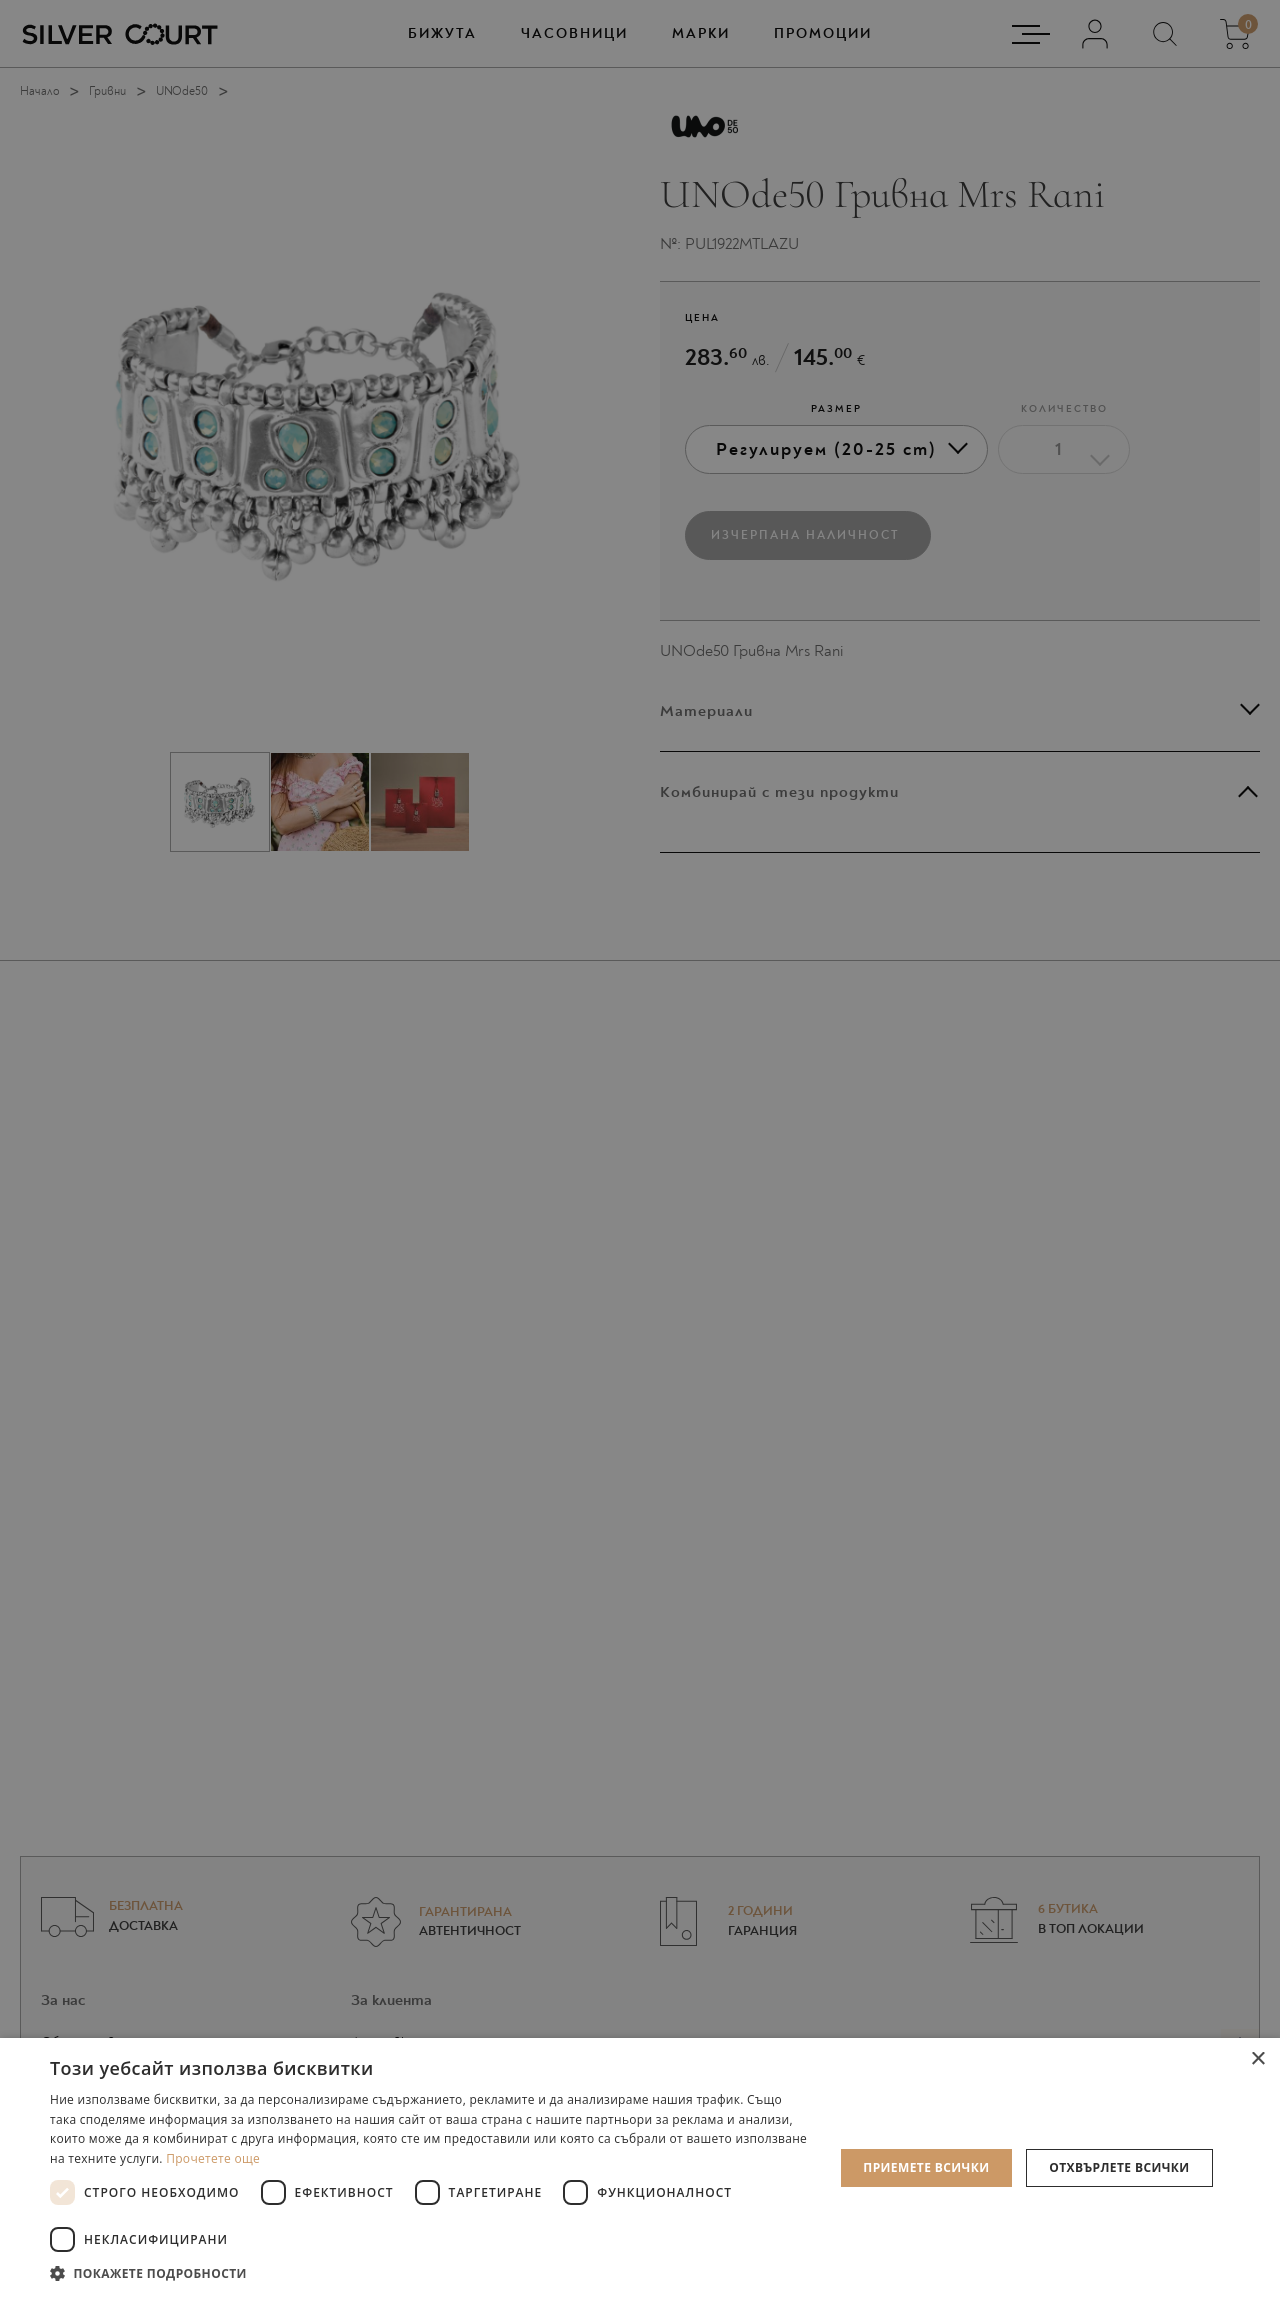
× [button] (1257, 2059)
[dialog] (640, 1148)
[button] (430, 2272)
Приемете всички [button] (926, 2167)
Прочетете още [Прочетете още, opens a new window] (213, 2158)
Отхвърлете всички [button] (1119, 2167)
